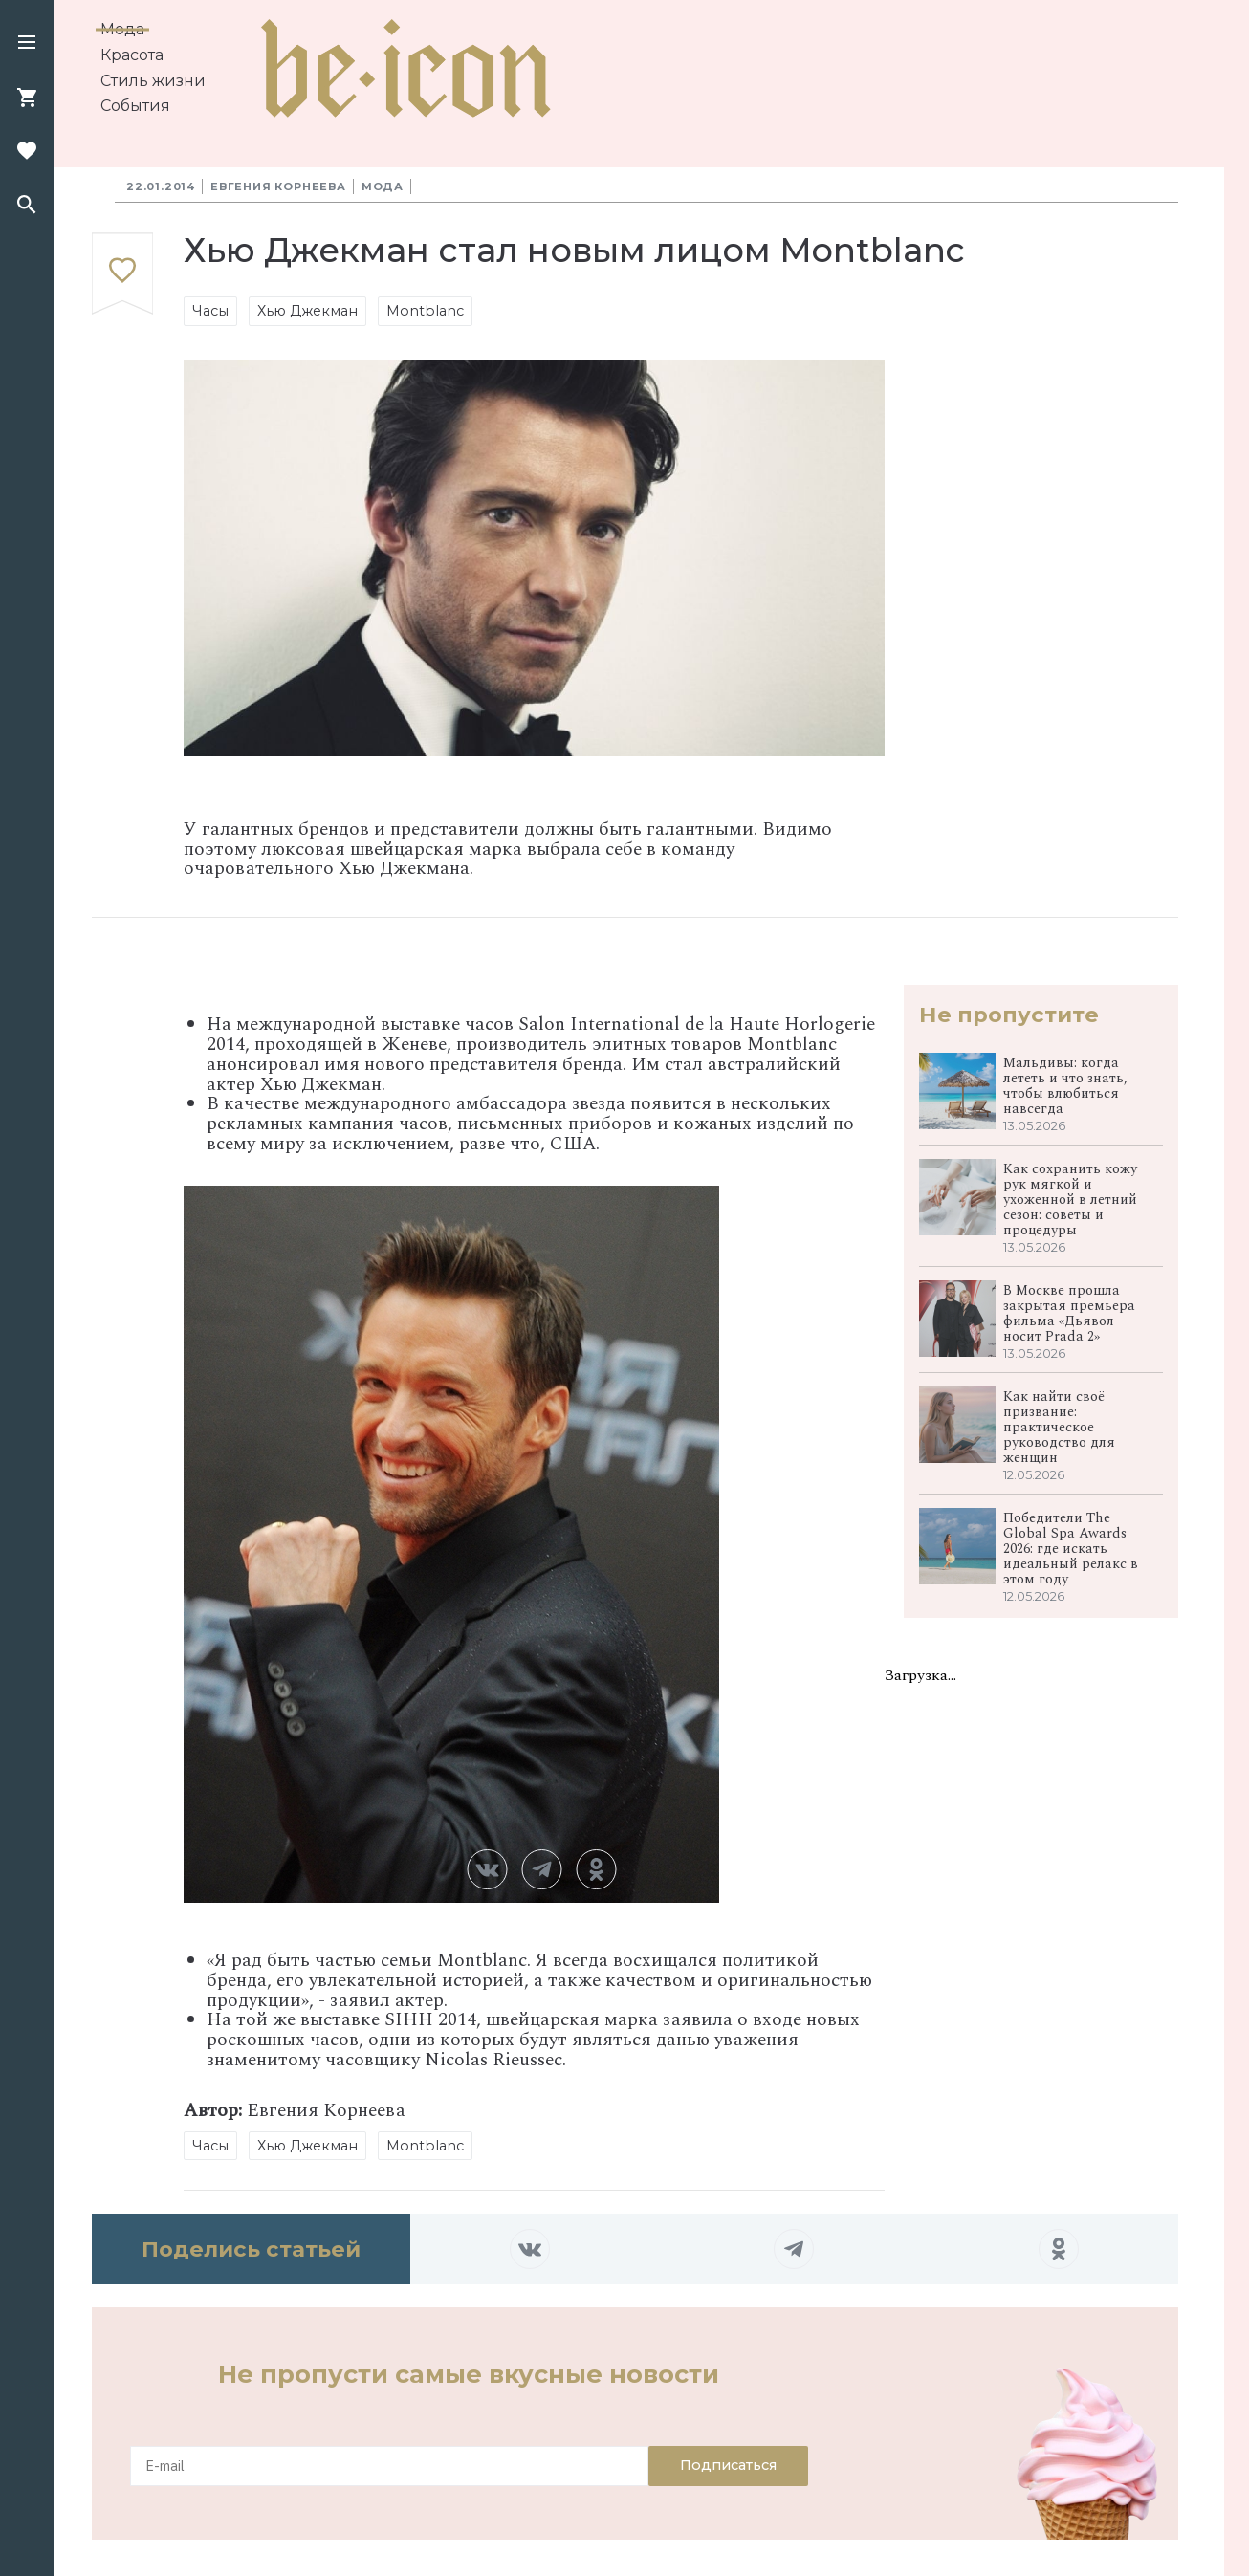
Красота (132, 55)
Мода (122, 29)
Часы (210, 310)
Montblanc (425, 310)
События (135, 106)
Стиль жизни (153, 81)
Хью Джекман (307, 310)
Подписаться (728, 2465)
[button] (26, 44)
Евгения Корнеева (278, 186)
